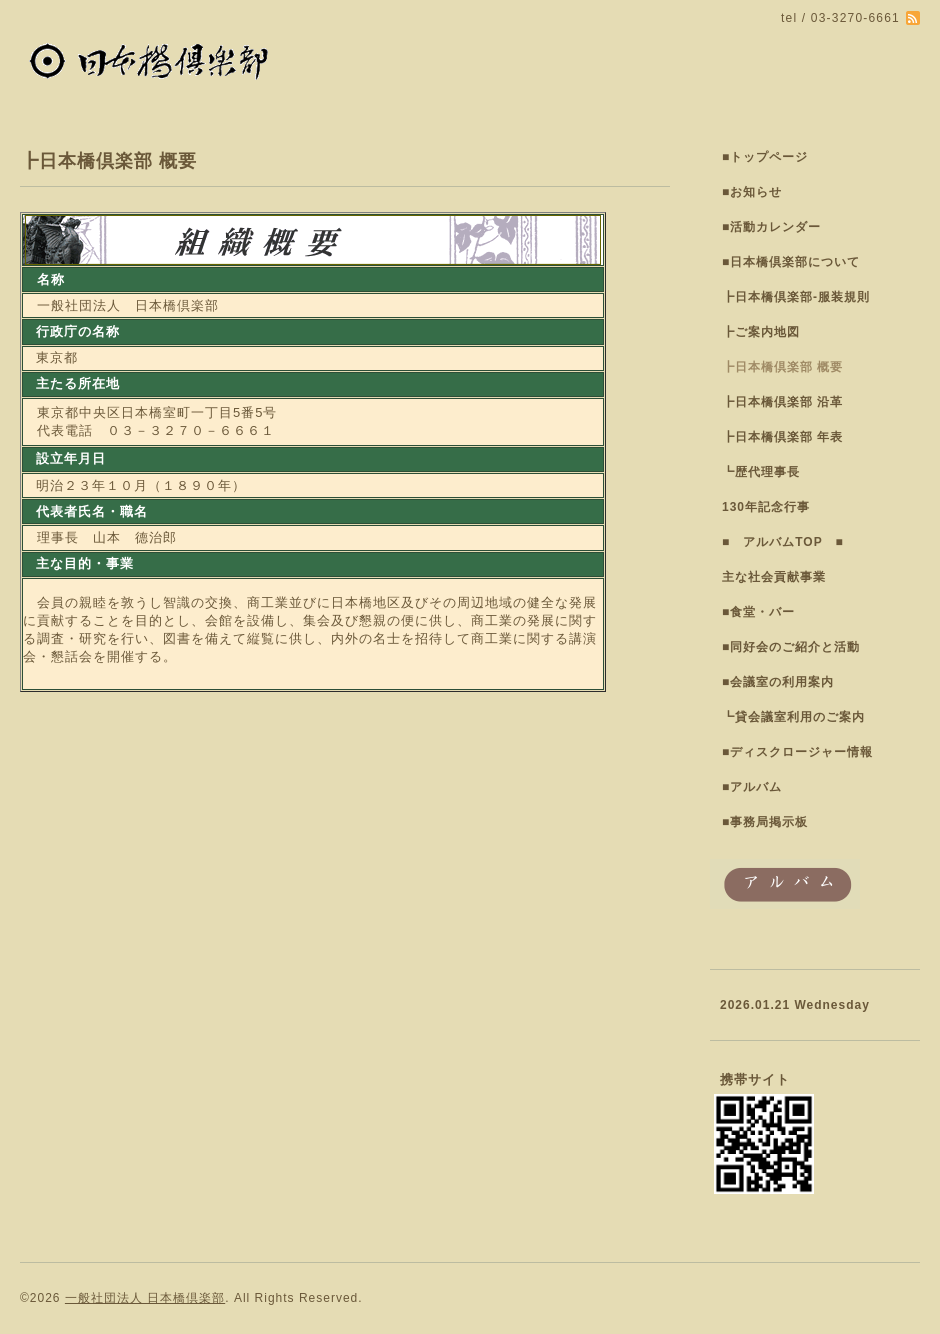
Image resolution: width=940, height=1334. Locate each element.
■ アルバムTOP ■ (783, 542)
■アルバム (752, 787)
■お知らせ (752, 192)
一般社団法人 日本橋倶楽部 (145, 1298)
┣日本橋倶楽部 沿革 (782, 402)
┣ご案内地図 (761, 332)
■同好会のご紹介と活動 (791, 647)
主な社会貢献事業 (774, 577)
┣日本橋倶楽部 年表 (782, 437)
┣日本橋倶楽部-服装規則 (796, 297)
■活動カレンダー (771, 227)
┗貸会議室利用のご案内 (793, 717)
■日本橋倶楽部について (791, 262)
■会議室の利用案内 (778, 682)
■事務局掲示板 (765, 822)
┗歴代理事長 (761, 472)
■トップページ (765, 157)
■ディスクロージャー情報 (797, 752)
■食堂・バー (758, 612)
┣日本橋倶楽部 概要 (782, 367)
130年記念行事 (766, 507)
